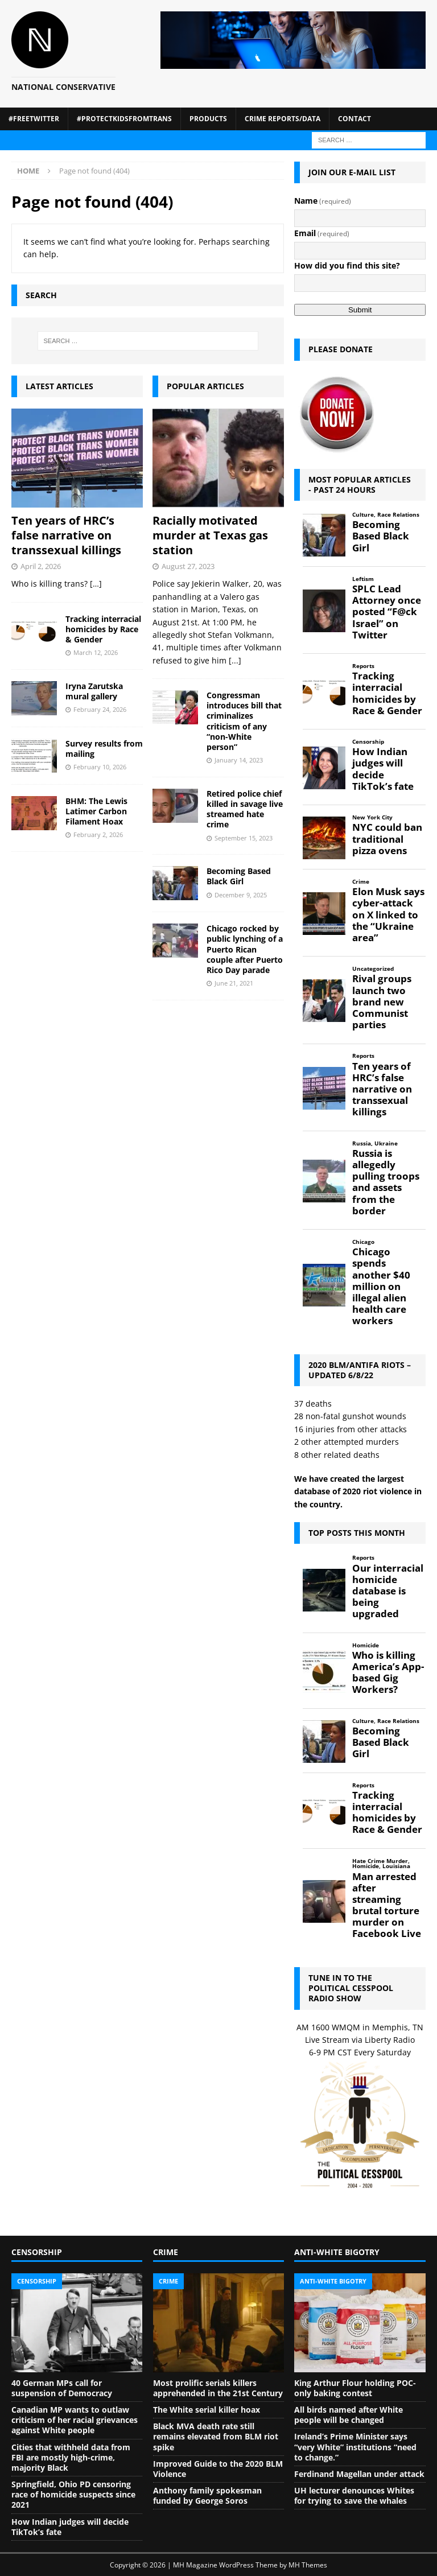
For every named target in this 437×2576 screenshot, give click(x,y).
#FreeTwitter (34, 118)
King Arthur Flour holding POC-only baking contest (355, 2387)
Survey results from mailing (104, 748)
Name (322, 200)
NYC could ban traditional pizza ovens (387, 839)
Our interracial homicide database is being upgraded (387, 1591)
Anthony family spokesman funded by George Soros (207, 2495)
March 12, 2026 (95, 652)
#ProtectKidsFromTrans (124, 118)
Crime (360, 881)
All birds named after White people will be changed (348, 2414)
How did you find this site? (347, 265)
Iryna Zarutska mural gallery (94, 691)
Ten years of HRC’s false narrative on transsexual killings (66, 535)
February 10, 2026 (99, 767)
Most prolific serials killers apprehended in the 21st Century (218, 2387)
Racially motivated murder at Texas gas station (210, 535)
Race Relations (398, 514)
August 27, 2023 (188, 566)
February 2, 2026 (98, 834)
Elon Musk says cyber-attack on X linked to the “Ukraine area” (388, 914)
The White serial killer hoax (206, 2409)
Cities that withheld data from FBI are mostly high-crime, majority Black (70, 2457)
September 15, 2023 (244, 838)
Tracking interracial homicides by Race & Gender (103, 629)
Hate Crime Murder (380, 1861)
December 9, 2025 (241, 895)
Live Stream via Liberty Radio (360, 2039)
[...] (235, 660)
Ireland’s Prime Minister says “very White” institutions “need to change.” (355, 2446)
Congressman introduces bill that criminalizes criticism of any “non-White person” (244, 721)
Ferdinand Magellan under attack (359, 2473)
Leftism (363, 579)
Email (321, 233)
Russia (361, 1143)
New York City (372, 817)
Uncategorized (373, 968)
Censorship (368, 741)
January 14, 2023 (239, 760)
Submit (360, 310)
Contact (354, 118)
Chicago (363, 1242)
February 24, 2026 (99, 709)
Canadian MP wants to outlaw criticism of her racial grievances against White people (74, 2419)
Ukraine (386, 1143)
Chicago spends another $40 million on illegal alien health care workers (381, 1286)
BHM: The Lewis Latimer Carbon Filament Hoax (96, 811)
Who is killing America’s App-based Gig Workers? (388, 1673)
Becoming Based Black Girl (239, 876)
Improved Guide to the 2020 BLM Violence (218, 2468)
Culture (363, 514)
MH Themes (307, 2565)
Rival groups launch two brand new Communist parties (381, 1002)
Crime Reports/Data (282, 118)
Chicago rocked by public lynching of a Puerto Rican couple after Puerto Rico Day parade (245, 949)
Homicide (365, 1645)
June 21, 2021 (234, 983)
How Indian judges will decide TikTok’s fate (383, 769)
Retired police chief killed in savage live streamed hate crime (245, 809)
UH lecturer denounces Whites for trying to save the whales (354, 2495)
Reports (363, 666)
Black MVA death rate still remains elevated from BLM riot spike (215, 2436)
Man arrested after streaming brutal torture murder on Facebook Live (386, 1905)
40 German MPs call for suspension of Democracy (61, 2387)
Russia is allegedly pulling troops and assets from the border (385, 1182)
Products (208, 118)
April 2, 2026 (40, 566)
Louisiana (396, 1866)
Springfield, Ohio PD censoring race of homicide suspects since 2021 (73, 2494)
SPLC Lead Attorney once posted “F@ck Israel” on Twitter (386, 612)
